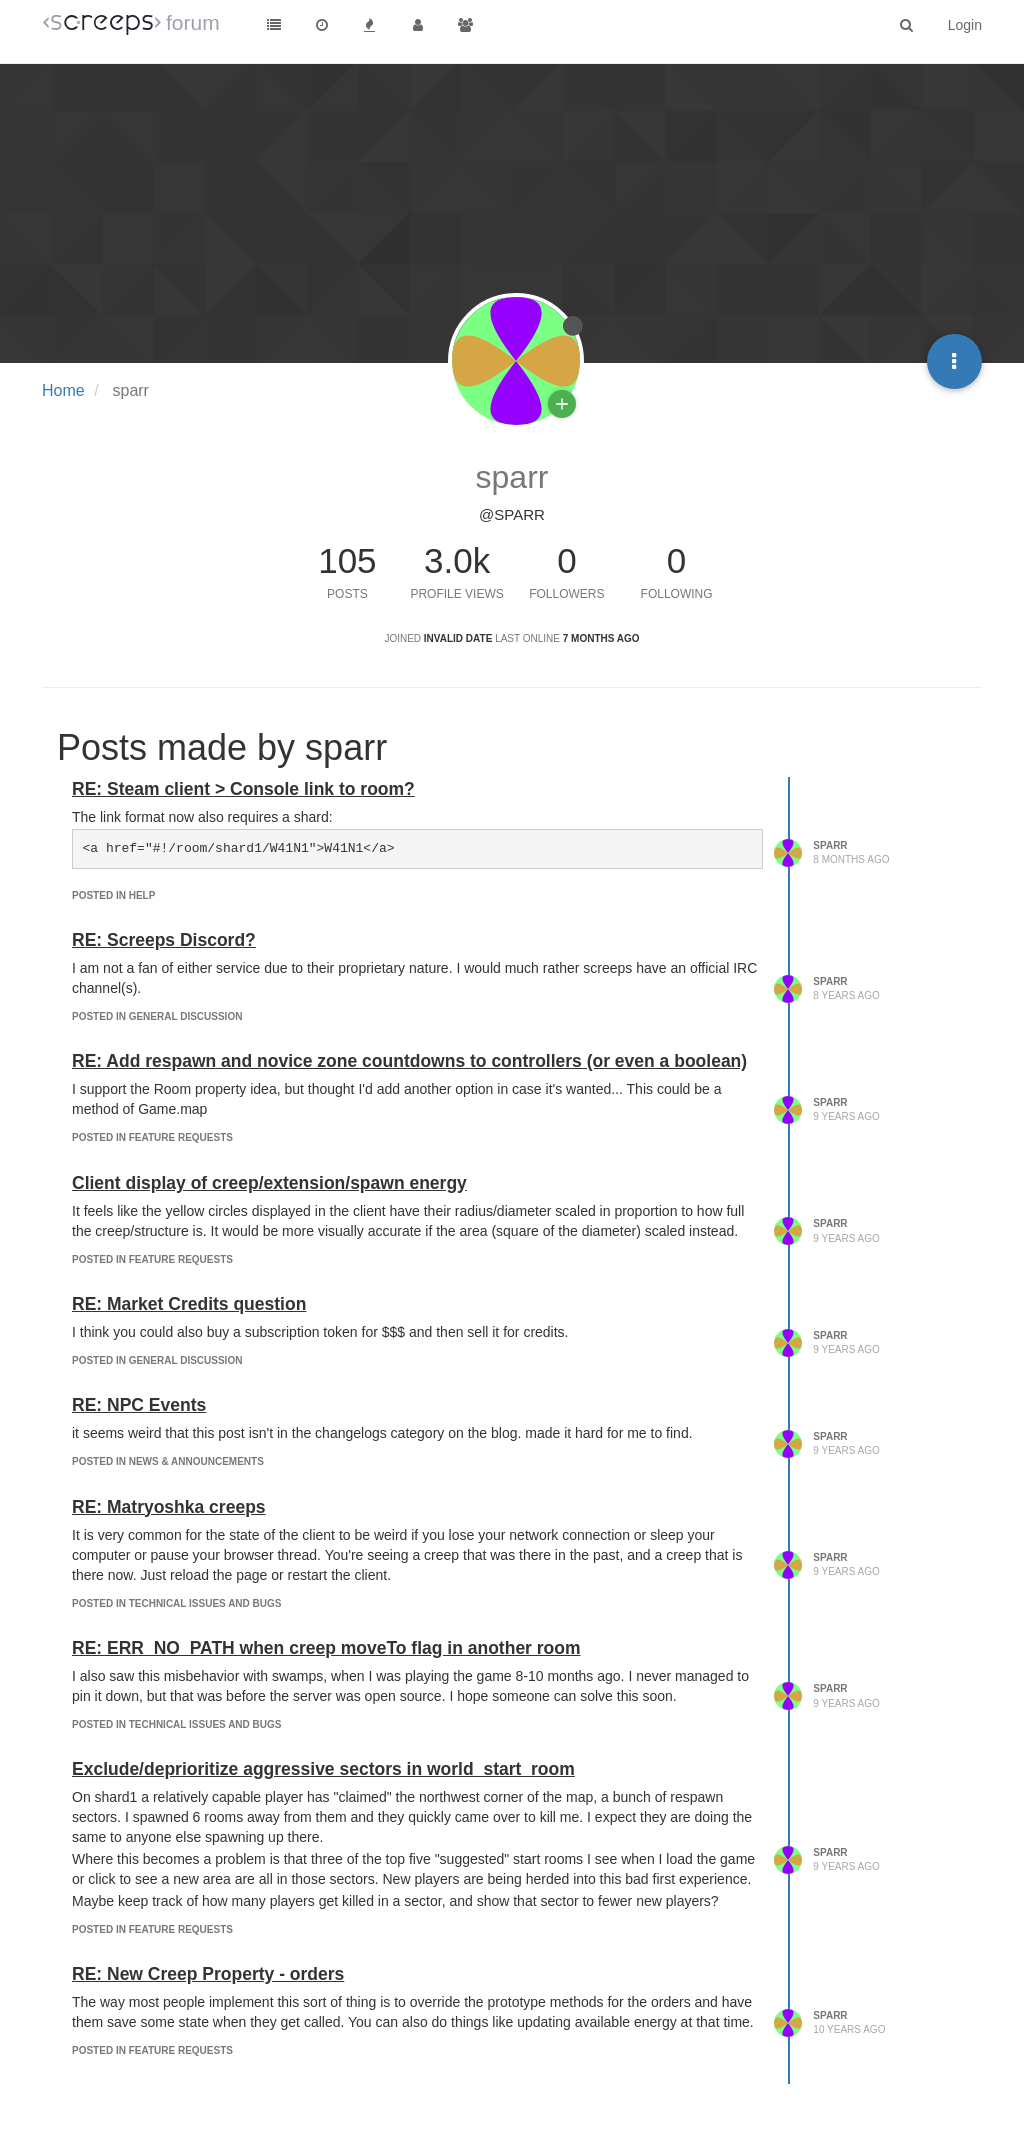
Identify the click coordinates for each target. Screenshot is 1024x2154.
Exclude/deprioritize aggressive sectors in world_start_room (323, 1769)
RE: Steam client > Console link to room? (243, 789)
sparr (830, 845)
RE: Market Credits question (189, 1304)
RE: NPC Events (139, 1405)
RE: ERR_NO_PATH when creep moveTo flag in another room (326, 1648)
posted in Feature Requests (152, 1137)
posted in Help (113, 895)
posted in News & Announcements (168, 1461)
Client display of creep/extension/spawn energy (269, 1183)
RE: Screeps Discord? (164, 940)
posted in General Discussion (157, 1016)
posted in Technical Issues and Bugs (176, 1603)
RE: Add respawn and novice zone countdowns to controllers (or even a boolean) (409, 1061)
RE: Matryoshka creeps (169, 1507)
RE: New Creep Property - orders (208, 1974)
